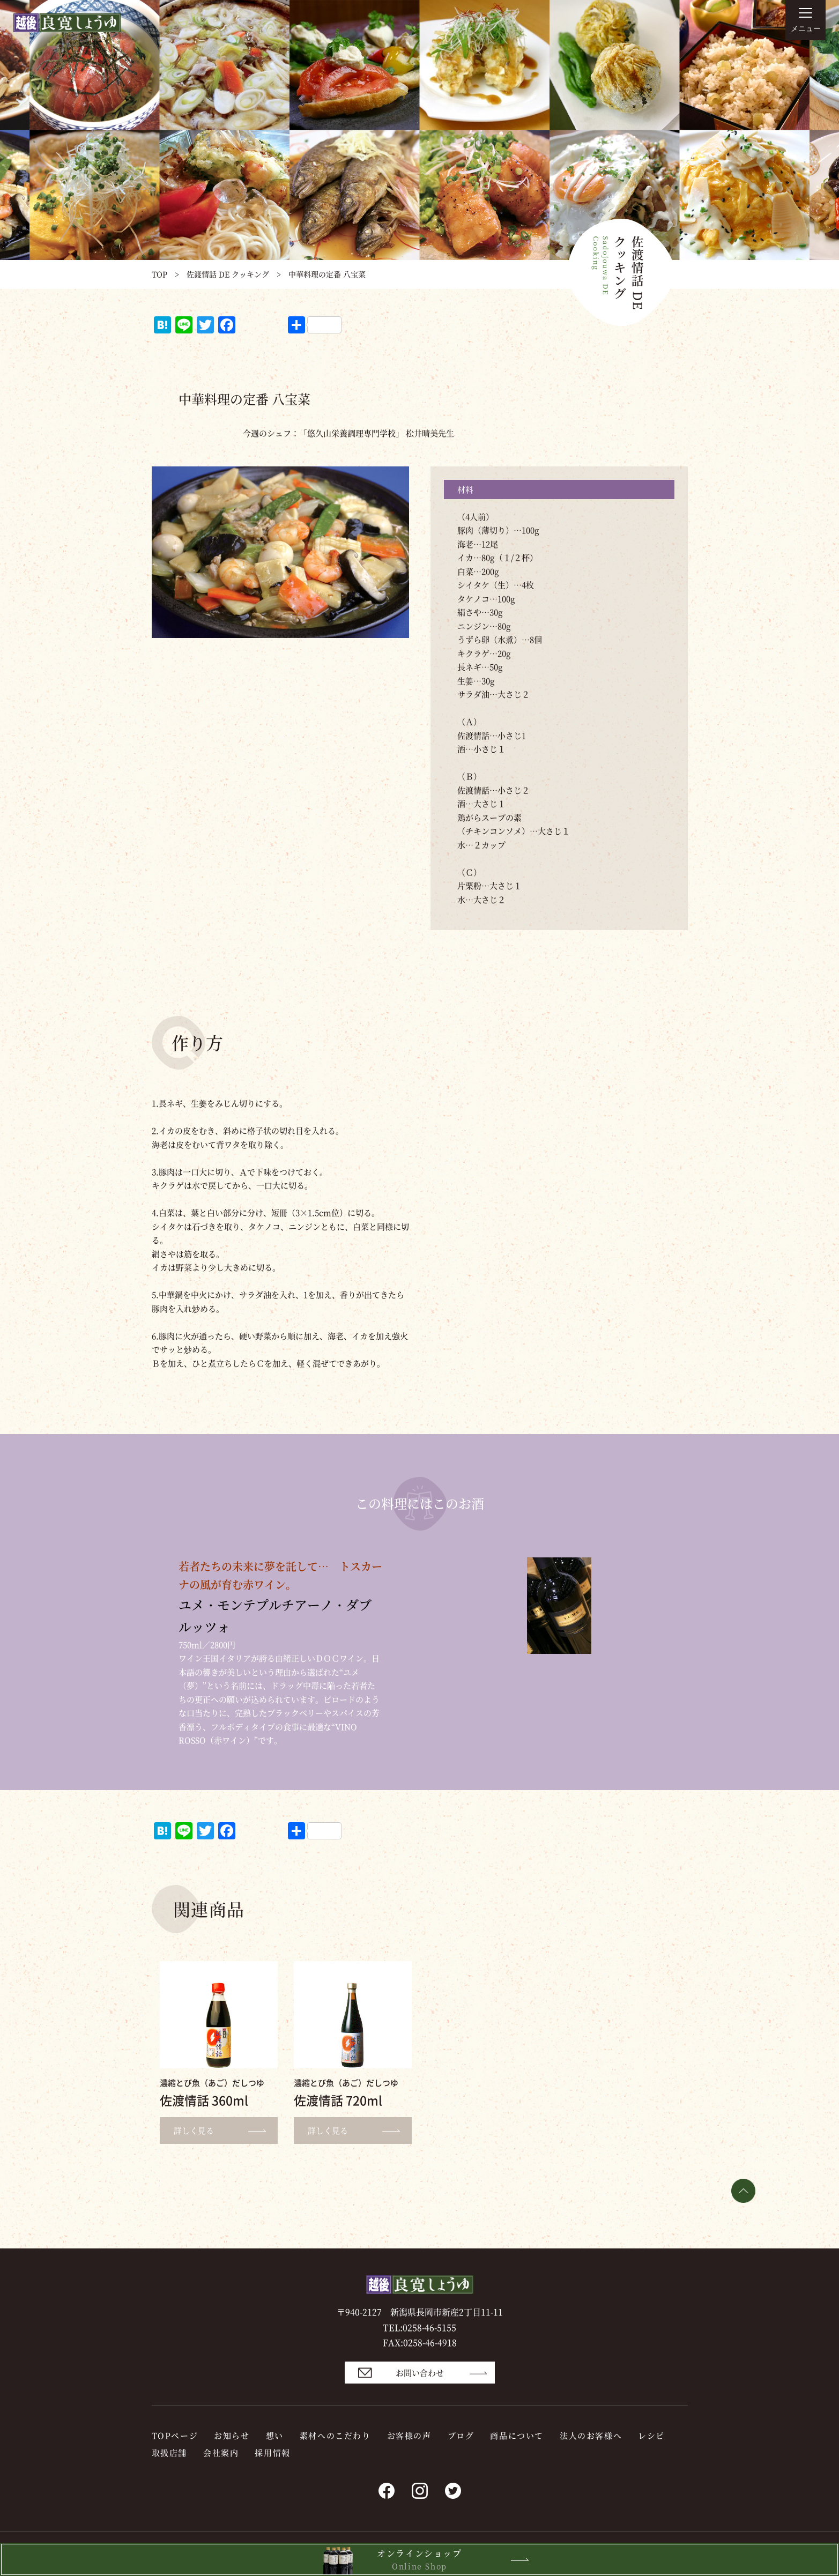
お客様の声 (409, 2435)
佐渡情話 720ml (338, 2100)
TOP (159, 274)
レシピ (651, 2435)
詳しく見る (224, 2130)
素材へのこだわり (335, 2435)
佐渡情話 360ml (204, 2100)
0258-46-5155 (429, 2327)
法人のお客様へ (591, 2435)
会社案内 (221, 2452)
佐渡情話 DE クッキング (228, 274)
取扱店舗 (169, 2452)
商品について (517, 2435)
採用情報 (272, 2452)
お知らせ (231, 2435)
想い (275, 2435)
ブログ (461, 2435)
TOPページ (175, 2435)
